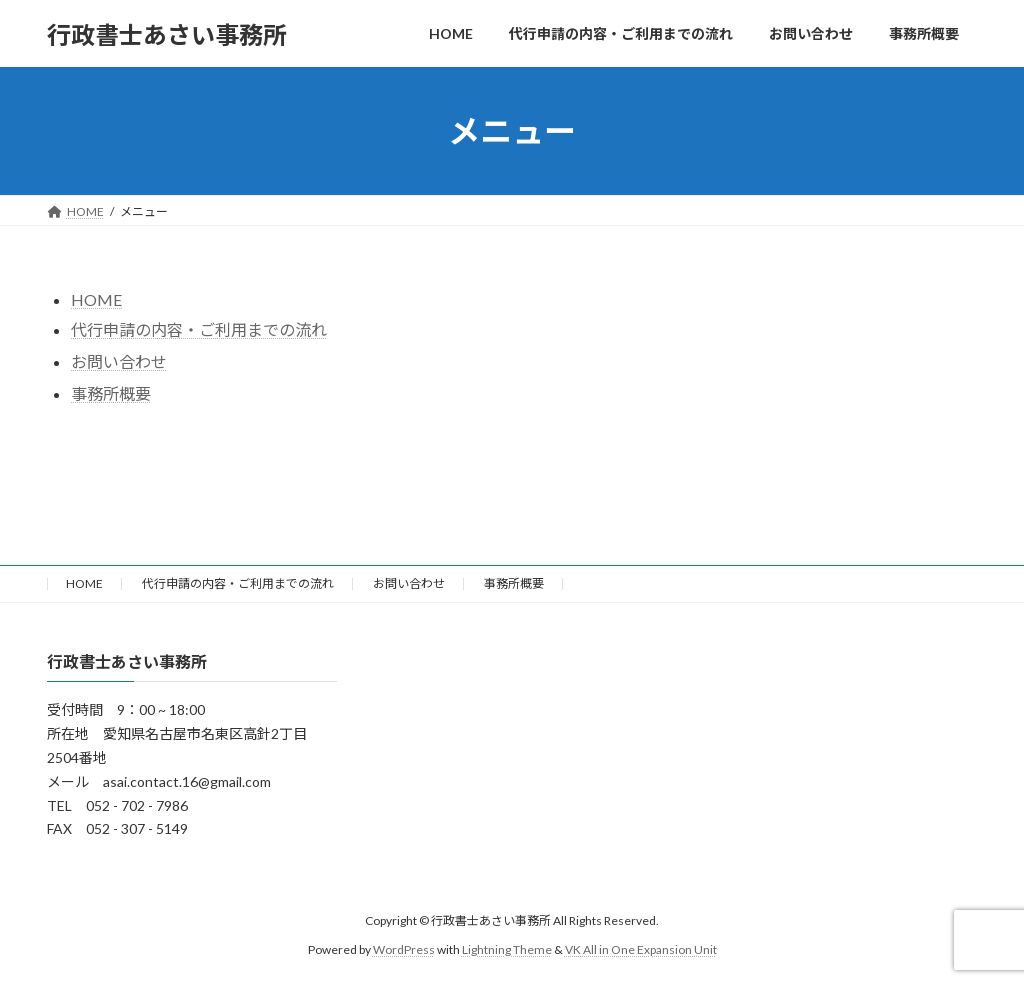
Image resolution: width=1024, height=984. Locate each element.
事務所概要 (111, 393)
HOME (96, 299)
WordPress (404, 949)
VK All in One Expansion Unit (641, 949)
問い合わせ (127, 361)
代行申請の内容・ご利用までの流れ (199, 329)
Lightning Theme (507, 949)
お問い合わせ (409, 583)
